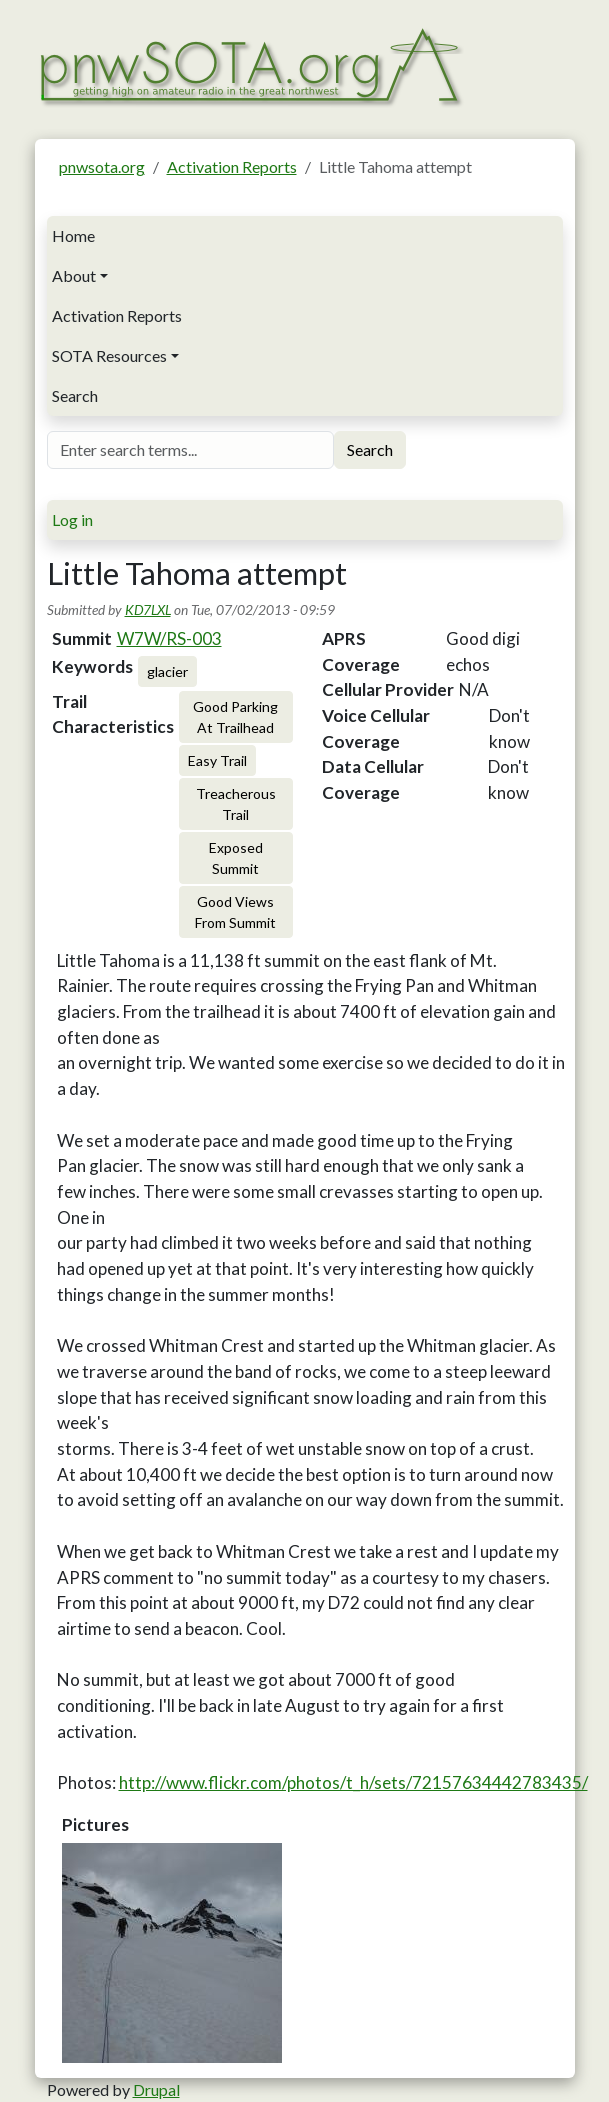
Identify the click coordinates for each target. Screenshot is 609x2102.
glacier (167, 671)
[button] (172, 1953)
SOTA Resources (109, 355)
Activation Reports (232, 166)
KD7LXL (148, 609)
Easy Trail (217, 760)
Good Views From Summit (235, 912)
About (74, 275)
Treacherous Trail (236, 804)
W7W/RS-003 (169, 638)
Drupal (156, 2089)
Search (75, 395)
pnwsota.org (102, 166)
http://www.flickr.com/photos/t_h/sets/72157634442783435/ (353, 1782)
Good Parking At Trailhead (235, 717)
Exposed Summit (236, 858)
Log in (72, 519)
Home (73, 235)
